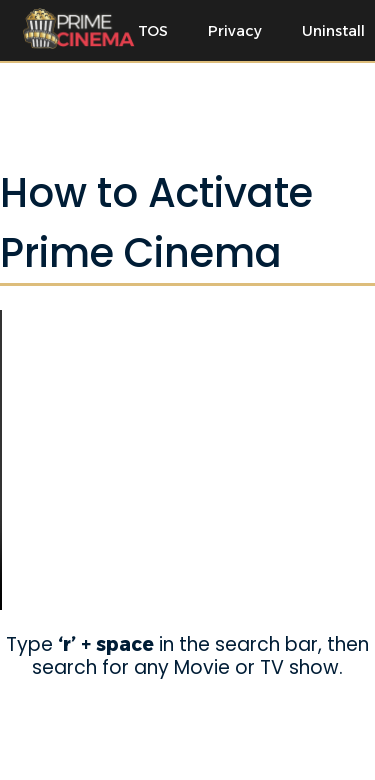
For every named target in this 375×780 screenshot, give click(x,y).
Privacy (235, 31)
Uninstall (333, 31)
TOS (153, 31)
